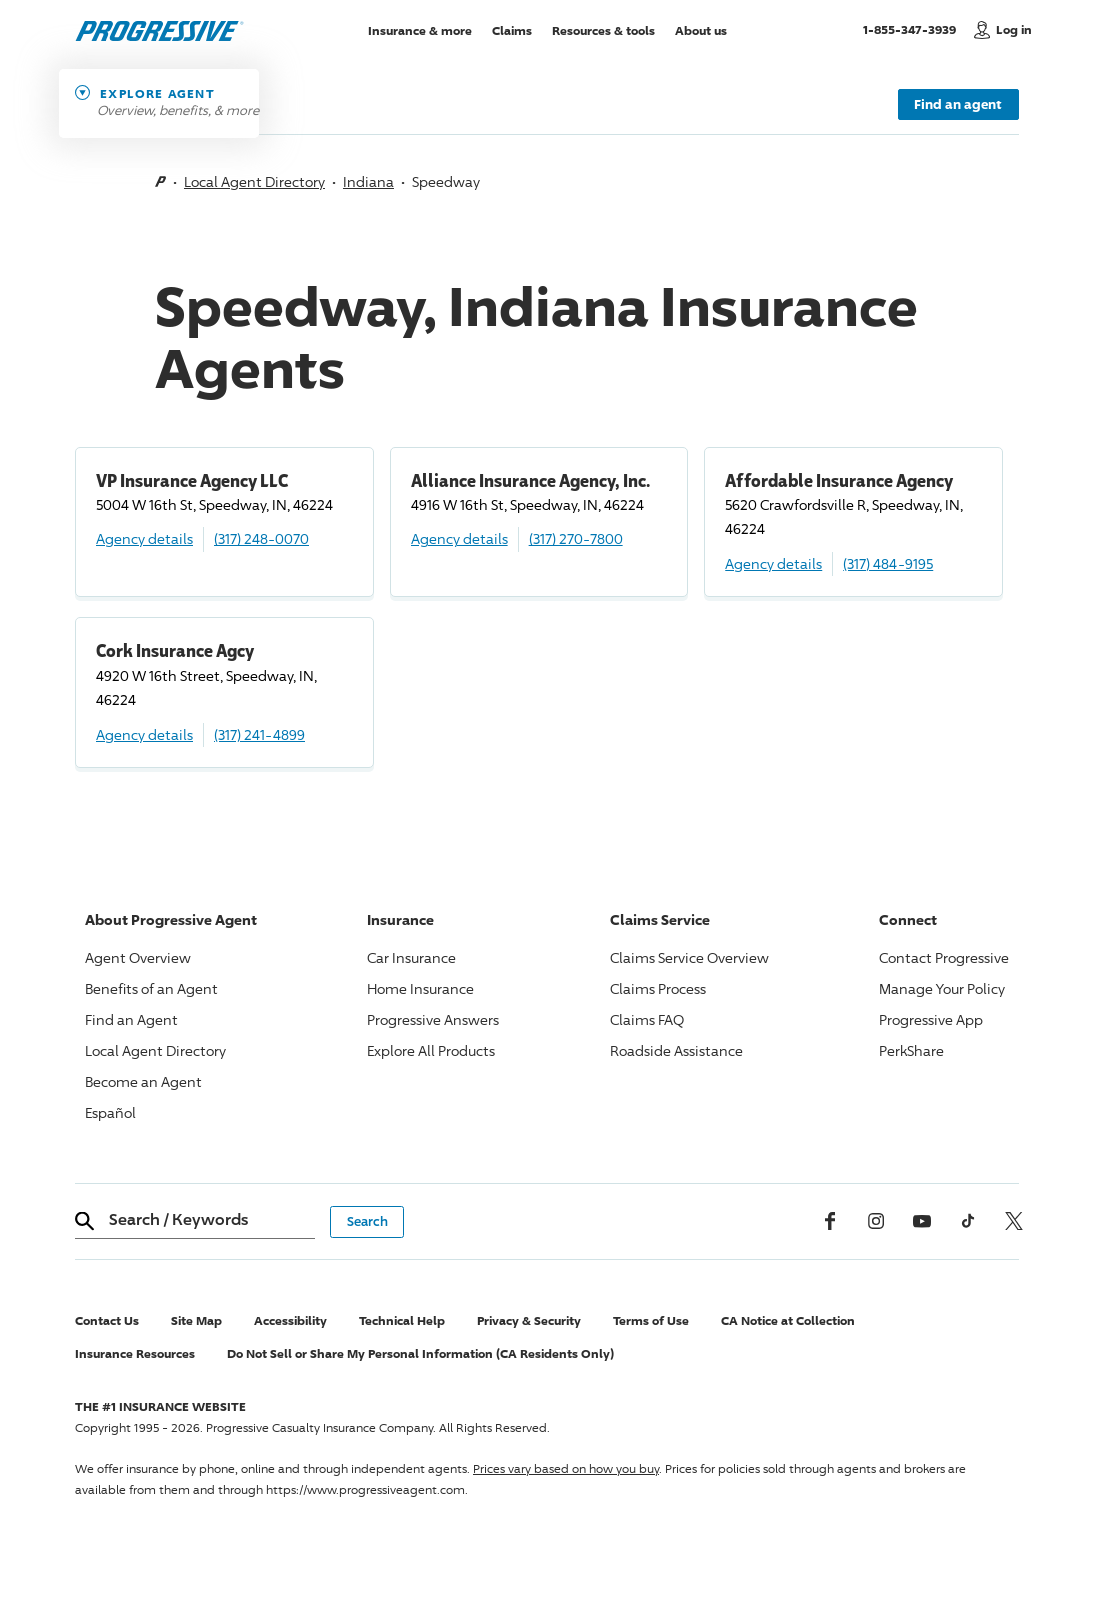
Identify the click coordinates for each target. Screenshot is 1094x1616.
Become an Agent (143, 1081)
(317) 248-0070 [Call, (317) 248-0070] (261, 538)
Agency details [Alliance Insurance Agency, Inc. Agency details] (459, 538)
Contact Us (107, 1320)
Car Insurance (411, 957)
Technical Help (402, 1320)
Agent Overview (138, 957)
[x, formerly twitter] (1014, 1221)
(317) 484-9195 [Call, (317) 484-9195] (888, 563)
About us (701, 29)
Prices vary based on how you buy (566, 1468)
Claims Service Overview (689, 957)
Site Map (196, 1320)
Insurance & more (420, 29)
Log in (1014, 29)
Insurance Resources (135, 1353)
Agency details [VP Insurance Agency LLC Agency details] (144, 538)
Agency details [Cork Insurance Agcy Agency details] (144, 734)
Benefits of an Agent (151, 988)
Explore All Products (431, 1050)
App (931, 1019)
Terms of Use (651, 1320)
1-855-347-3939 (913, 29)
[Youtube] (922, 1221)
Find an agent (958, 104)
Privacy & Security (529, 1320)
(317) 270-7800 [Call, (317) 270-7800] (576, 538)
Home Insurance (420, 988)
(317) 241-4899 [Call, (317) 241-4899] (259, 734)
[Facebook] (830, 1221)
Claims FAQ (647, 1019)
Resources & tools (603, 29)
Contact (944, 957)
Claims (512, 29)
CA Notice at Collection (788, 1320)
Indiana (368, 181)
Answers (433, 1019)
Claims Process (658, 988)
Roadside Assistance (676, 1050)
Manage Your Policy (942, 988)
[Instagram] (876, 1221)
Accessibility (290, 1320)
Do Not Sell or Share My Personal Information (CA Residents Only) (420, 1353)
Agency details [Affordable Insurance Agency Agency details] (773, 563)
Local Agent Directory (254, 181)
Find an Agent (131, 1019)
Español (110, 1112)
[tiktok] (968, 1221)
